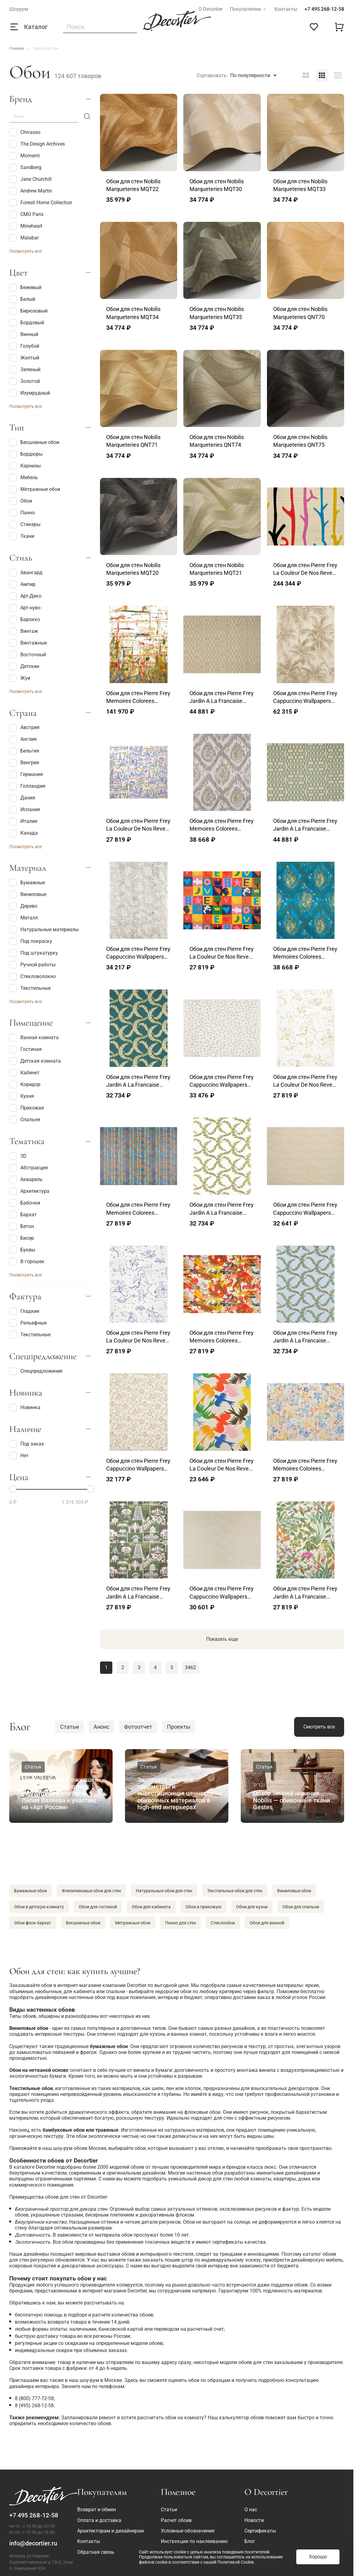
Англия (23, 739)
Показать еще (222, 1639)
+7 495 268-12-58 (324, 9)
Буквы (22, 1250)
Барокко (24, 619)
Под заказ (26, 1444)
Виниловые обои (294, 1890)
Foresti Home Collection (40, 202)
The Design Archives (37, 144)
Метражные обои (34, 489)
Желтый (24, 358)
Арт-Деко (25, 596)
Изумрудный (29, 393)
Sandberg (25, 167)
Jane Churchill (30, 179)
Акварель (26, 1179)
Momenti (24, 156)
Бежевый (25, 287)
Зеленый (24, 369)
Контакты (285, 9)
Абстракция (28, 1168)
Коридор (24, 1084)
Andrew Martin (30, 191)
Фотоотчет (138, 1727)
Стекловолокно (32, 976)
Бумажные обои (30, 1890)
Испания (24, 810)
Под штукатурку (33, 953)
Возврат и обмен (96, 2509)
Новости (254, 2520)
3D (18, 1156)
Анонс (101, 1727)
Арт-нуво (24, 608)
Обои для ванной (267, 1922)
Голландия (27, 786)
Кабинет (24, 1072)
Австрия (24, 728)
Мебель (23, 477)
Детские (24, 666)
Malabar (24, 238)
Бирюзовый (28, 311)
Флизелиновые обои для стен (91, 1890)
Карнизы (25, 466)
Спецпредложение (35, 1371)
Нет (19, 1455)
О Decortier (210, 9)
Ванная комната (34, 1037)
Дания (22, 798)
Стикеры (24, 524)
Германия (26, 774)
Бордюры (26, 454)
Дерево (23, 906)
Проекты (178, 1727)
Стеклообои (223, 1922)
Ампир (22, 584)
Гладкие (24, 1311)
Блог (249, 2541)
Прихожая (26, 1108)
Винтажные (28, 643)
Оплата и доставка (99, 2520)
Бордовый (26, 322)
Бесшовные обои (34, 442)
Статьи (69, 1727)
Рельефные (28, 1323)
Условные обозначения (187, 2531)
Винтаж (23, 631)
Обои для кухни (252, 1906)
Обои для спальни (300, 1906)
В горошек (26, 1261)
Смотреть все (319, 1727)
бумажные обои (109, 2046)
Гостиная (25, 1049)
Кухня (21, 1096)
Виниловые (27, 894)
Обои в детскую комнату (39, 1906)
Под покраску (30, 941)
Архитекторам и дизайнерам (110, 2531)
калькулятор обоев (241, 2417)
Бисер (21, 1238)
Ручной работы (32, 965)
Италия (23, 821)
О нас (250, 2509)
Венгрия (24, 763)
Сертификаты (260, 2531)
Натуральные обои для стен (164, 1890)
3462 (190, 1667)
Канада (23, 833)
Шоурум (18, 9)
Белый (22, 299)
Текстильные (30, 988)
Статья (33, 1767)
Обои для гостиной (98, 1906)
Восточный (27, 654)
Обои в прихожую (203, 1906)
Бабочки (24, 1203)
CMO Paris (26, 214)
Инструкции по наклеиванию (194, 2541)
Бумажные (27, 882)
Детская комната (35, 1061)
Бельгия (24, 751)
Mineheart (25, 226)
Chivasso (24, 132)
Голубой (24, 346)
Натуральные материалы (44, 929)
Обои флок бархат (32, 1922)
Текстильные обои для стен (234, 1890)
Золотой (24, 381)
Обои (20, 501)
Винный (23, 334)
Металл (23, 918)
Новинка (24, 1407)
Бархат (23, 1214)
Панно (22, 512)
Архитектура (29, 1191)
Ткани (21, 536)
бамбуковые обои (64, 2130)
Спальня (24, 1119)
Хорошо (318, 2556)
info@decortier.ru (33, 2543)
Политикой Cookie (235, 2562)
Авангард (26, 572)
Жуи (19, 678)
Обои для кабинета (151, 1906)
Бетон (21, 1226)
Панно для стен (180, 1922)
